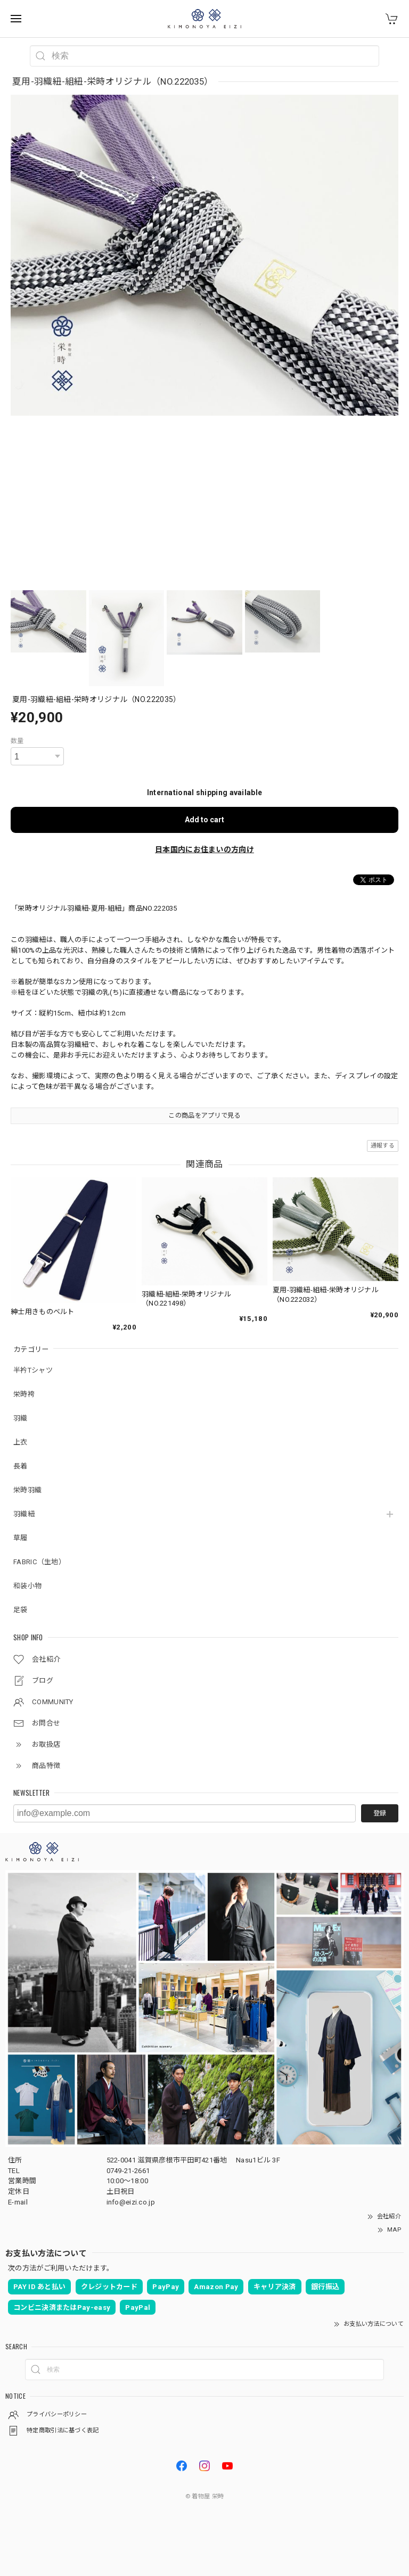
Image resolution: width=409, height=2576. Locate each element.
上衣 (20, 1442)
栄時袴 (24, 1394)
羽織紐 (24, 1514)
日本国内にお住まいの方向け (204, 849)
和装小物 (27, 1586)
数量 (17, 741)
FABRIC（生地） (39, 1562)
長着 (20, 1466)
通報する (383, 1145)
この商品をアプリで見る (204, 1115)
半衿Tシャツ (33, 1370)
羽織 (20, 1418)
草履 (20, 1538)
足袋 (20, 1610)
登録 (379, 1813)
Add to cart (204, 819)
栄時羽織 (27, 1490)
